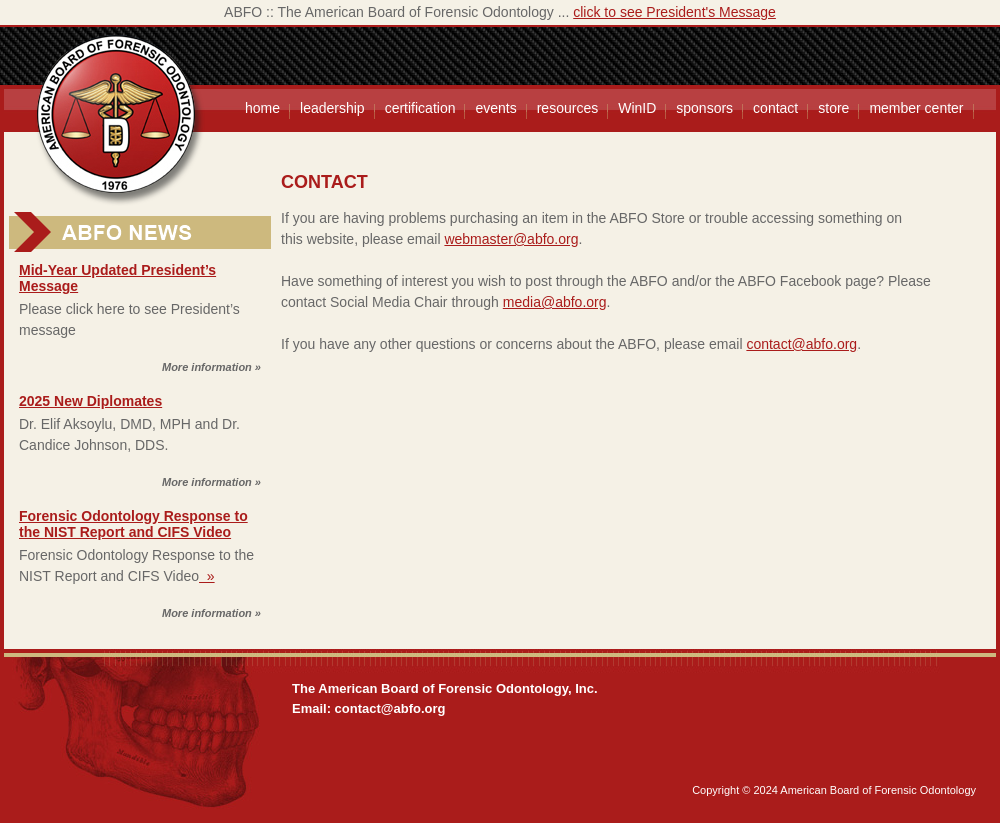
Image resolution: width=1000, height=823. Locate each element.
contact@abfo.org (801, 344)
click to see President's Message (674, 12)
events (495, 108)
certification (420, 108)
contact (775, 108)
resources (567, 108)
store (833, 108)
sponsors (704, 108)
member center (916, 108)
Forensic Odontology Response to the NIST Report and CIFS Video (133, 524)
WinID (637, 108)
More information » (211, 367)
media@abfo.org (555, 302)
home (262, 108)
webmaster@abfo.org (511, 239)
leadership (332, 108)
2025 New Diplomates (90, 401)
